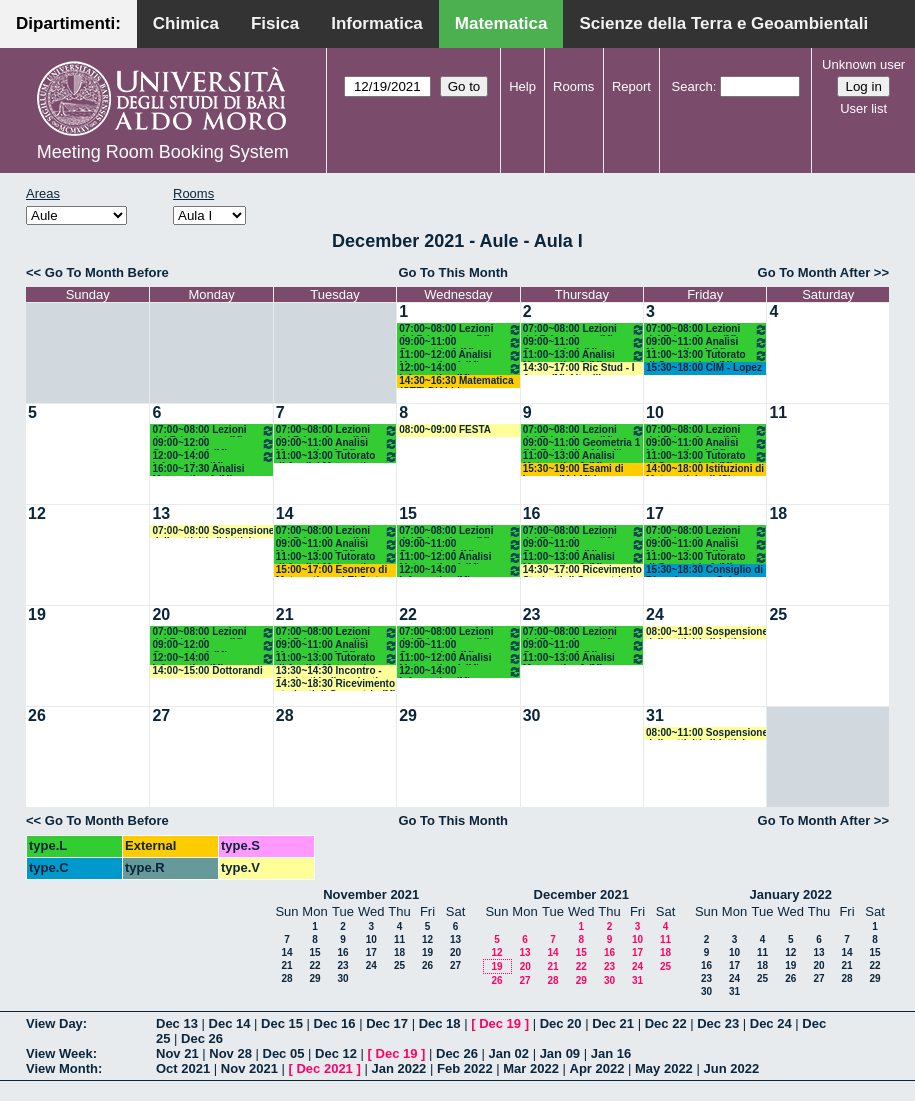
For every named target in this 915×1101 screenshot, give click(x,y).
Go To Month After (814, 272)
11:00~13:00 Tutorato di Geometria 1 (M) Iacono (707, 355)
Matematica (501, 23)
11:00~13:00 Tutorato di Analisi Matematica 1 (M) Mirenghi (337, 456)
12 (37, 513)
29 (408, 715)
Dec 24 (771, 1023)
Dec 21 (613, 1023)
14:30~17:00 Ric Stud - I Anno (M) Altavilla (579, 368)
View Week (59, 1053)
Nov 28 (230, 1053)
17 (655, 513)
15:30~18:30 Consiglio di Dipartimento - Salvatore (704, 570)
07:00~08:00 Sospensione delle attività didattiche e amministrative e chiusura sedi (213, 531)
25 (778, 614)
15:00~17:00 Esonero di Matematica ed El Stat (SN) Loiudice (331, 570)
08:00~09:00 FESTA (445, 429)
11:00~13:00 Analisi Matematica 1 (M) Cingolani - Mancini (584, 355)
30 (532, 715)
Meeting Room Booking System (163, 152)
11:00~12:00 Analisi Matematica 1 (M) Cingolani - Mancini (460, 355)
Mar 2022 (531, 1068)
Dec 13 (177, 1023)
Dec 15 (282, 1023)
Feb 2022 (465, 1068)
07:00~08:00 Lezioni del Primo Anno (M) (460, 329)
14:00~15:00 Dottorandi (207, 670)
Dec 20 (561, 1023)
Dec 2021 (324, 1068)
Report (631, 86)
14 (285, 513)
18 (778, 513)
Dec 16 (335, 1023)
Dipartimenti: (68, 23)
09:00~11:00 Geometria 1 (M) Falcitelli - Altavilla (460, 342)
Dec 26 (202, 1038)
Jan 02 (509, 1053)
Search (692, 86)
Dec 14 (230, 1023)
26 (37, 715)
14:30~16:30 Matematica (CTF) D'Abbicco (456, 381)
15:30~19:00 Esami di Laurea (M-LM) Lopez (573, 469)
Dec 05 (284, 1053)
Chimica (186, 23)
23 (532, 614)
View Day (54, 1023)
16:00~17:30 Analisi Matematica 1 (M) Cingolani (198, 469)
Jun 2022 (731, 1068)
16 (532, 513)
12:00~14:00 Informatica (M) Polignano (460, 368)
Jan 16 (611, 1053)
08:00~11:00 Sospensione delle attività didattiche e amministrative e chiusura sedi (707, 632)
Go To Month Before (107, 272)
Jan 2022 (398, 1068)
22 (408, 614)
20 (161, 614)
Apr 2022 (597, 1068)
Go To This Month (453, 272)
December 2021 (581, 894)
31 (655, 715)
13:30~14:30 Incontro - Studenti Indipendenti (329, 671)
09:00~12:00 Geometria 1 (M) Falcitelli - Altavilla (213, 443)
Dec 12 (336, 1053)
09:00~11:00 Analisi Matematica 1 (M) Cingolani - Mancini (707, 342)
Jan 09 (560, 1053)
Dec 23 (718, 1023)
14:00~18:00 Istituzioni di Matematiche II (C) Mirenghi (705, 469)
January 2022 (791, 894)
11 (778, 412)
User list (863, 108)
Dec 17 (387, 1023)
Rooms (573, 86)
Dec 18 (440, 1023)
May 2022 (664, 1068)
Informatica (377, 23)
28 (285, 715)
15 (408, 513)
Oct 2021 (183, 1068)
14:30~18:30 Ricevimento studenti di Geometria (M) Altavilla (336, 684)
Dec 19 (500, 1023)
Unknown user (863, 64)
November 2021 (371, 894)
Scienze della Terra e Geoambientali (723, 23)
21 (285, 614)
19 (37, 614)
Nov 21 (177, 1053)
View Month (62, 1068)
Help (522, 86)
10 (655, 412)
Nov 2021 (249, 1068)
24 (655, 614)
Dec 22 (666, 1023)
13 (161, 513)
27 (161, 715)
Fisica (275, 23)
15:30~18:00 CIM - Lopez (704, 367)
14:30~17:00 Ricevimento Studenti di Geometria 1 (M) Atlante (582, 570)
